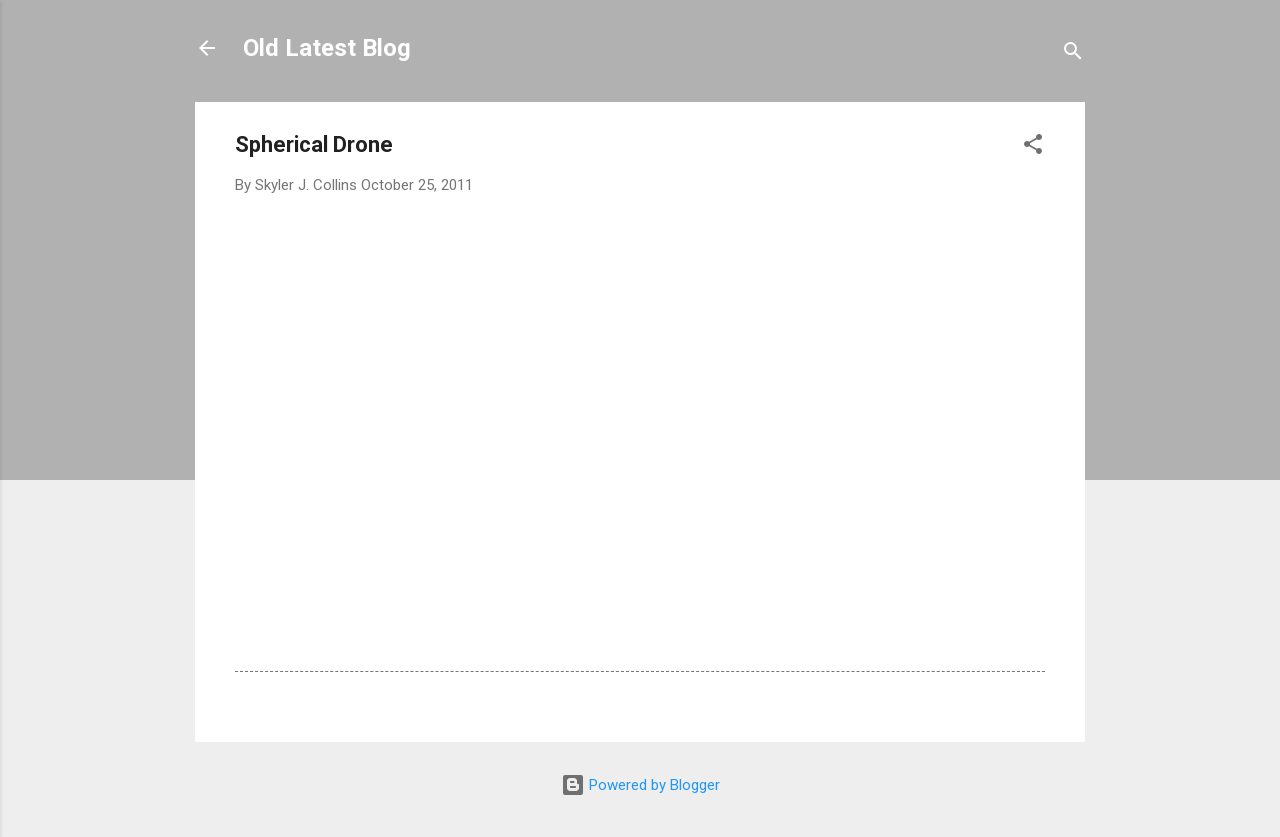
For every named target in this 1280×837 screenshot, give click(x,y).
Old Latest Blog (327, 48)
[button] (1033, 147)
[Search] (1073, 54)
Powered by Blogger (640, 785)
